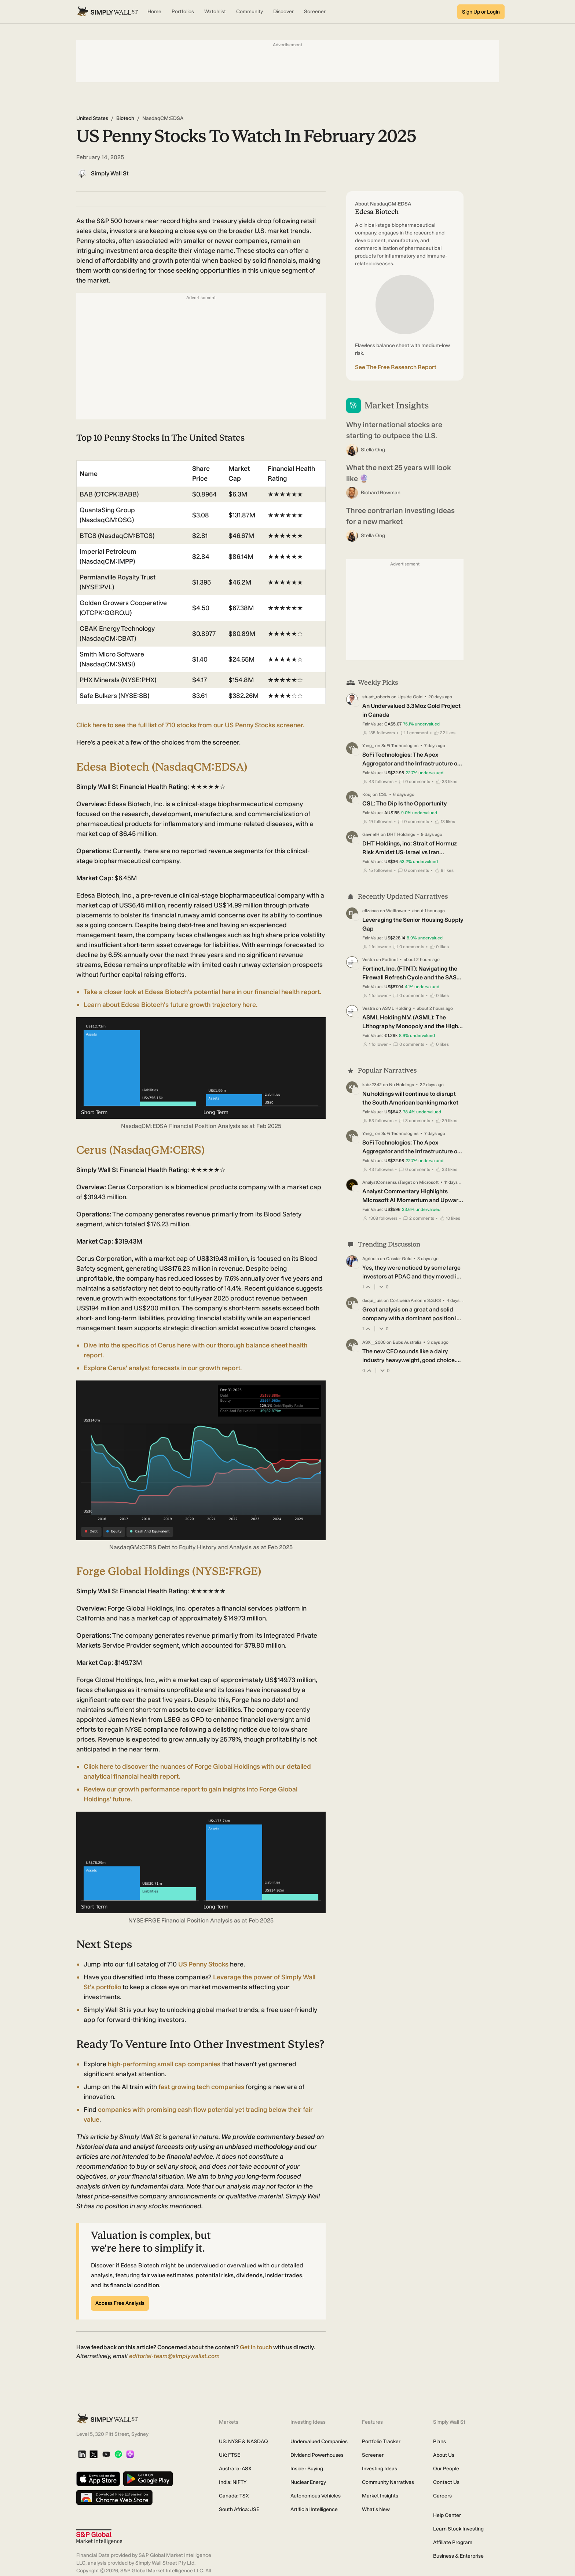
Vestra (368, 959)
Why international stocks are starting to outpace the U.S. (394, 430)
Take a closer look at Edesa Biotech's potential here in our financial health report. (202, 992)
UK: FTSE (229, 2455)
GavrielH (371, 834)
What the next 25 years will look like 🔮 (398, 473)
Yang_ (368, 745)
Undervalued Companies (319, 2441)
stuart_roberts (376, 696)
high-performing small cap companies (164, 2064)
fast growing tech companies (201, 2087)
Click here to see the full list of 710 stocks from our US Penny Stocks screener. (190, 725)
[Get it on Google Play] (148, 2479)
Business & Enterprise (458, 2556)
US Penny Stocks (203, 1964)
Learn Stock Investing (458, 2529)
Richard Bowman (380, 493)
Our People (446, 2469)
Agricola (370, 1258)
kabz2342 (372, 1084)
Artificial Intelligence (314, 2509)
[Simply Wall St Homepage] (107, 11)
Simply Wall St (110, 173)
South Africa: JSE (239, 2509)
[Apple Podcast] (130, 2455)
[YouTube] (106, 2455)
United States (92, 118)
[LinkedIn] (82, 2455)
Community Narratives (388, 2482)
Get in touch (256, 2347)
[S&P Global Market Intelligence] (99, 2536)
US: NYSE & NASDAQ (243, 2441)
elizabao (370, 910)
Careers (442, 2496)
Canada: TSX (234, 2496)
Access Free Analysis (119, 2303)
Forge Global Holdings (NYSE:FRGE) (168, 1571)
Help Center (447, 2515)
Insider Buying (306, 2469)
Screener (373, 2455)
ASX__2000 (373, 1342)
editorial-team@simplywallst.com (174, 2356)
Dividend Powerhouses (317, 2455)
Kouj (366, 794)
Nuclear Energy (308, 2482)
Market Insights (380, 2496)
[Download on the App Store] (98, 2479)
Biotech (125, 118)
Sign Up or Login (481, 12)
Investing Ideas (379, 2469)
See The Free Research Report (395, 367)
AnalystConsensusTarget (387, 1182)
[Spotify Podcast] (118, 2455)
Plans (439, 2441)
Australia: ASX (235, 2469)
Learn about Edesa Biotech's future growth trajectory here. (170, 1005)
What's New (376, 2509)
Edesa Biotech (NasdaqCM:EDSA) (161, 767)
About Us (443, 2455)
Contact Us (446, 2482)
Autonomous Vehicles (315, 2496)
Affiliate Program (452, 2542)
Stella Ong (373, 450)
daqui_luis (372, 1300)
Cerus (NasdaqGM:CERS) (140, 1150)
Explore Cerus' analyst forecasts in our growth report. (163, 1368)
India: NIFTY (232, 2482)
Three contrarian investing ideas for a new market (400, 516)
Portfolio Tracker (381, 2441)
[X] (93, 2455)
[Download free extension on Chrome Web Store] (114, 2498)
